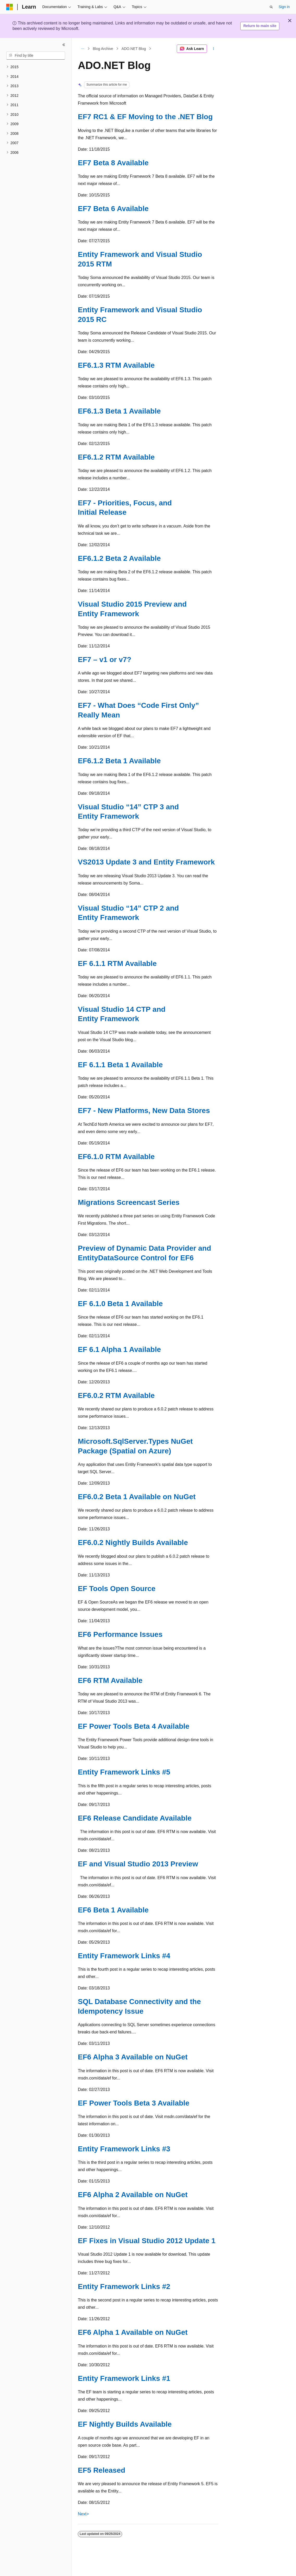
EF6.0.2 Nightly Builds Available (133, 1542)
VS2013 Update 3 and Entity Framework (146, 862)
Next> (83, 2514)
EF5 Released (101, 2470)
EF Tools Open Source (116, 1589)
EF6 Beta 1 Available (113, 1910)
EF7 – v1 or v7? (104, 660)
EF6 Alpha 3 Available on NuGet (133, 2057)
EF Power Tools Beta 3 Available (133, 2103)
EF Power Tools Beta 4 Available (133, 1726)
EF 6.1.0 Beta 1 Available (120, 1304)
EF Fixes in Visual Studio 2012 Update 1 (147, 2241)
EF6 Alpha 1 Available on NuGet (133, 2332)
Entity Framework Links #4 (124, 1956)
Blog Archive (103, 49)
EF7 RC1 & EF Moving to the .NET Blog (145, 117)
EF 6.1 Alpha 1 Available (119, 1349)
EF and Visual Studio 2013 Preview (138, 1864)
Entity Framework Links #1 (124, 2378)
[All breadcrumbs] (82, 48)
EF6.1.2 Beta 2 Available (119, 558)
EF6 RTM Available (110, 1680)
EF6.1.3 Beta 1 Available (119, 411)
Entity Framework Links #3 (124, 2149)
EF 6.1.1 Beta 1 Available (120, 1065)
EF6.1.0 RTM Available (116, 1157)
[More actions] (213, 48)
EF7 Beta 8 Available (113, 163)
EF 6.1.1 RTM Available (117, 963)
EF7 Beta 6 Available (113, 209)
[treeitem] (35, 67)
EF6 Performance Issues (120, 1634)
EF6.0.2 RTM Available (116, 1395)
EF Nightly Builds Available (125, 2424)
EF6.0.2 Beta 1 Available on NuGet (137, 1497)
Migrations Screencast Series (129, 1202)
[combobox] (35, 56)
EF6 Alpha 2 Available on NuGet (133, 2195)
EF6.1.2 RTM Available (116, 457)
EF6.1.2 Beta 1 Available (119, 761)
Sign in (284, 7)
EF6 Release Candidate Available (135, 1818)
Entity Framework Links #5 (124, 1772)
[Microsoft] (9, 7)
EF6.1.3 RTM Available (116, 365)
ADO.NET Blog (134, 49)
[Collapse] (63, 44)
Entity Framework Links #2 (124, 2286)
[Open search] (271, 7)
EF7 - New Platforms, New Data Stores (144, 1110)
